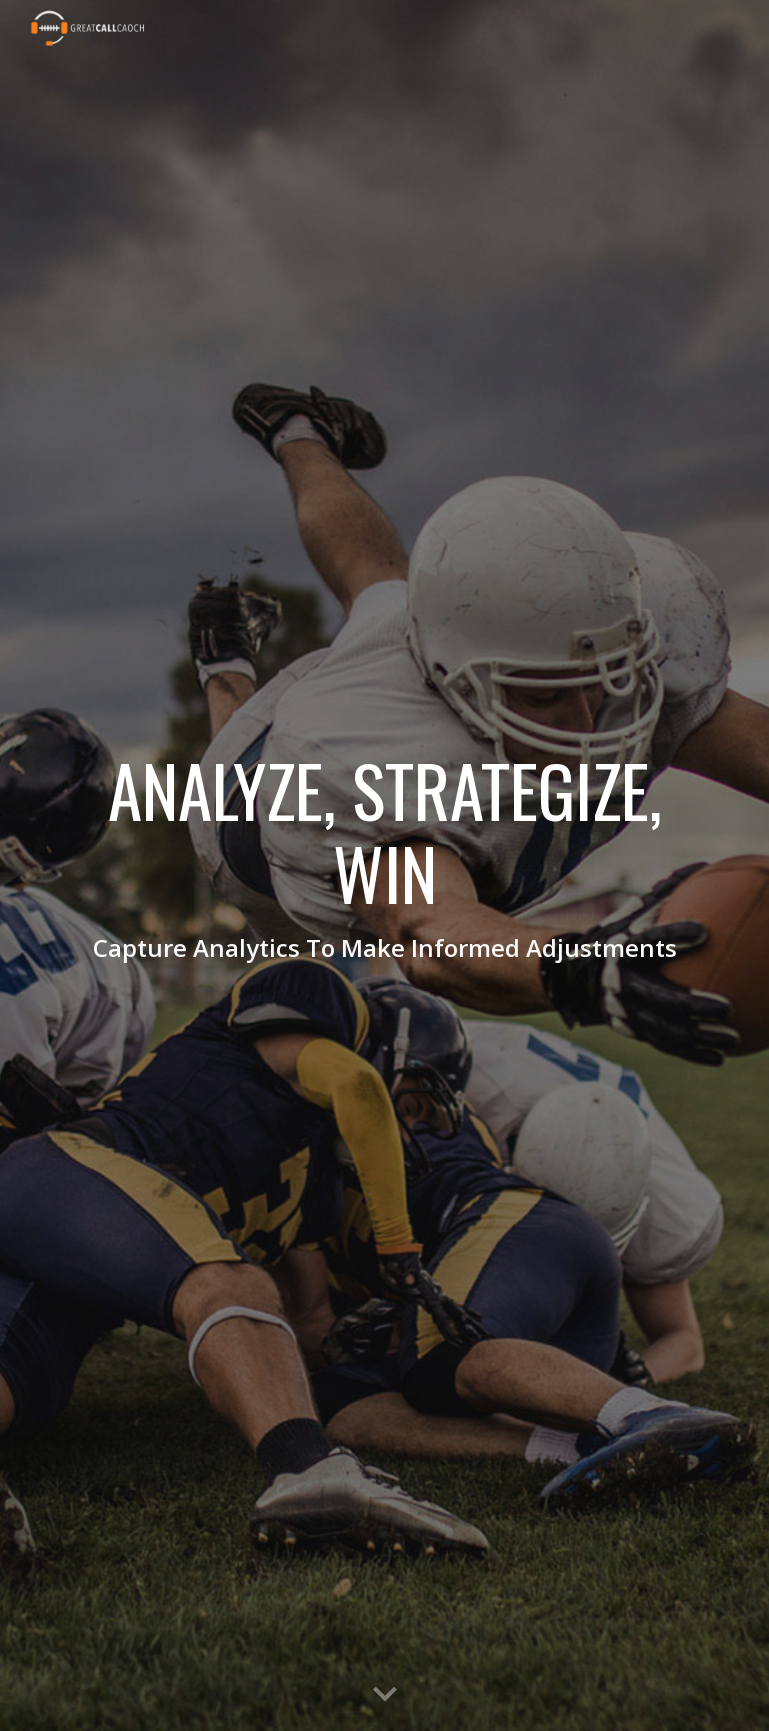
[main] (384, 865)
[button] (385, 1695)
